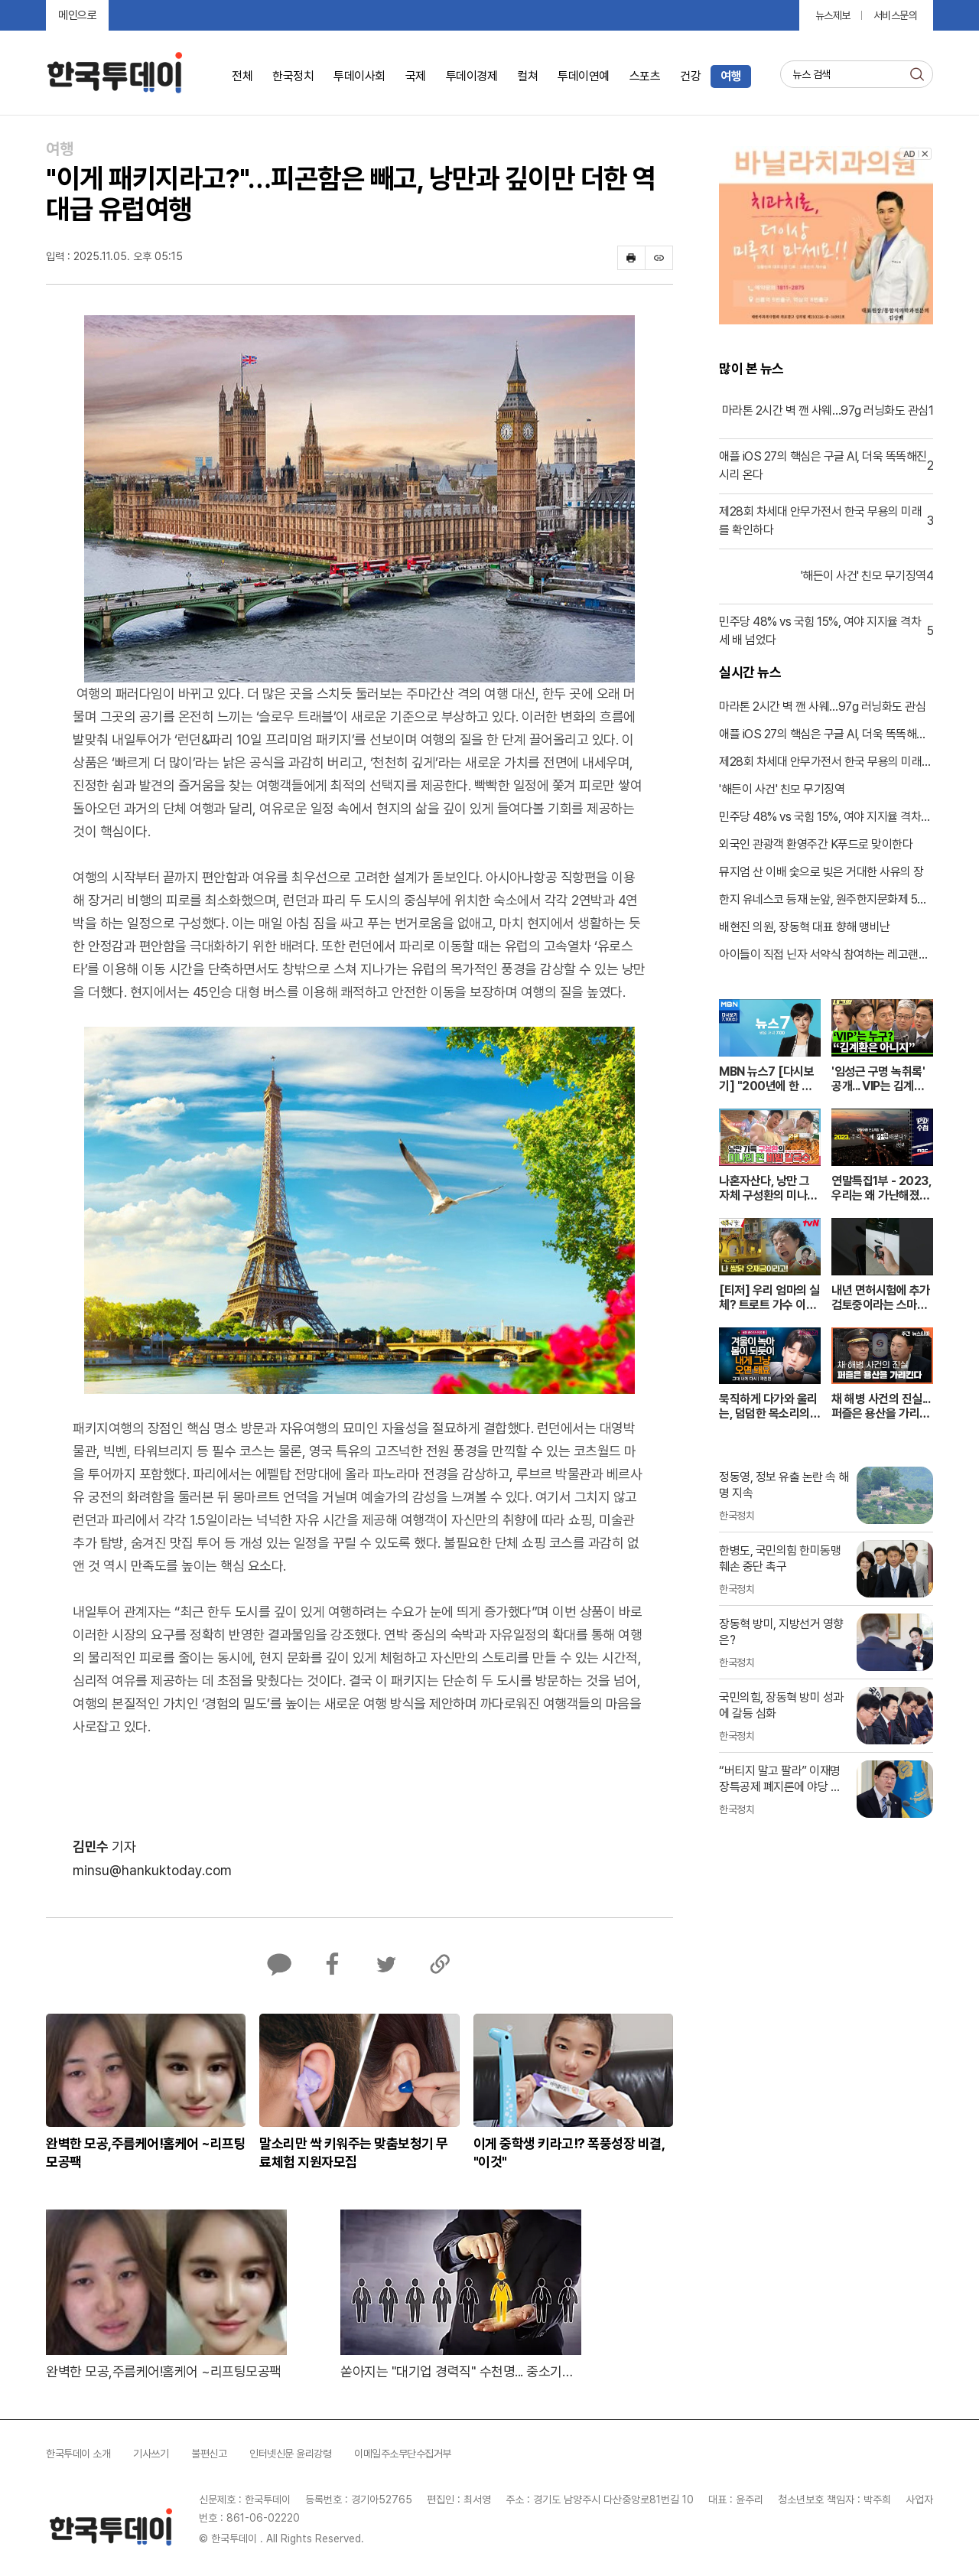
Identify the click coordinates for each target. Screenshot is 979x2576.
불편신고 (208, 2453)
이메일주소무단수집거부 (402, 2453)
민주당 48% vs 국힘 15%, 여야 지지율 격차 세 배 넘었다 (820, 817)
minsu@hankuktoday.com (152, 1870)
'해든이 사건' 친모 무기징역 (781, 789)
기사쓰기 (150, 2453)
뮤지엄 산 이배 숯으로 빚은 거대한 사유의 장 (821, 872)
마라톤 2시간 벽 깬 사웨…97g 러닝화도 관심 (822, 706)
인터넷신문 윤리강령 (290, 2453)
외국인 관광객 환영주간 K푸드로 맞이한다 (815, 844)
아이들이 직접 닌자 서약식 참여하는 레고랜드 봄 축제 (824, 955)
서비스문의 (895, 15)
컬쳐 (527, 76)
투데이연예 (584, 76)
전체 (242, 76)
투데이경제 (472, 76)
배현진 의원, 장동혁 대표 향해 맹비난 (804, 927)
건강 (690, 76)
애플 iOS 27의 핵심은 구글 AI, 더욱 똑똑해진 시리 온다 (823, 735)
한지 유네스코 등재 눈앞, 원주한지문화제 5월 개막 (823, 900)
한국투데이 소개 (78, 2453)
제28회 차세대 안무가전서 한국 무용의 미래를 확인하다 (825, 762)
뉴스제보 (833, 15)
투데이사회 (359, 76)
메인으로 (77, 15)
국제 (415, 76)
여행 (730, 76)
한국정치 (293, 76)
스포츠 (645, 76)
